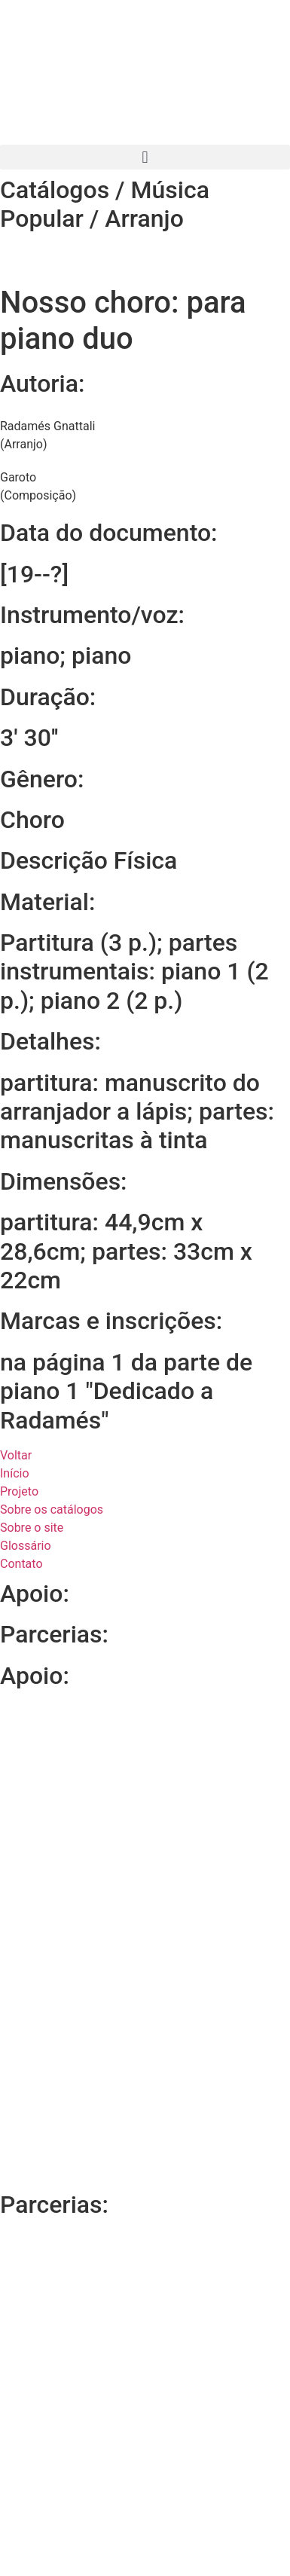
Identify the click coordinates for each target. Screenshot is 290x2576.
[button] (145, 157)
